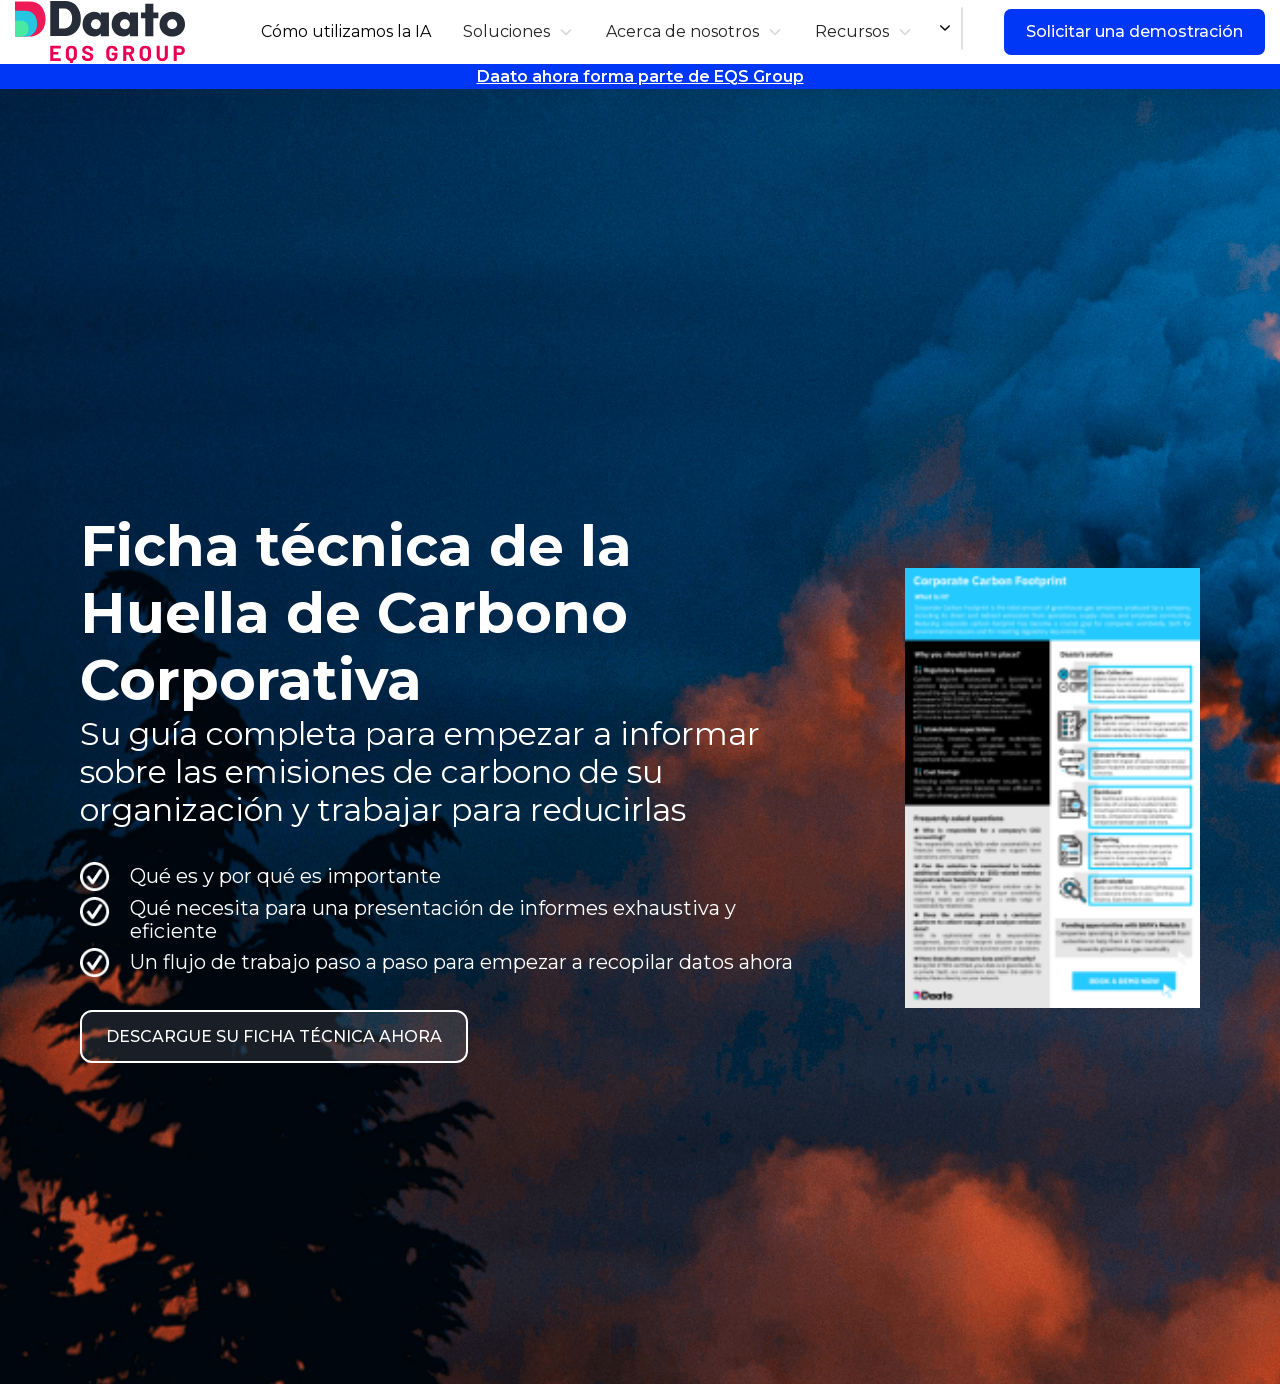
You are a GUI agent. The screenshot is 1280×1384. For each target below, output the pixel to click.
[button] (518, 31)
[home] (100, 32)
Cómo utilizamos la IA (346, 31)
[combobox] (962, 29)
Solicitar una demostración (1134, 31)
